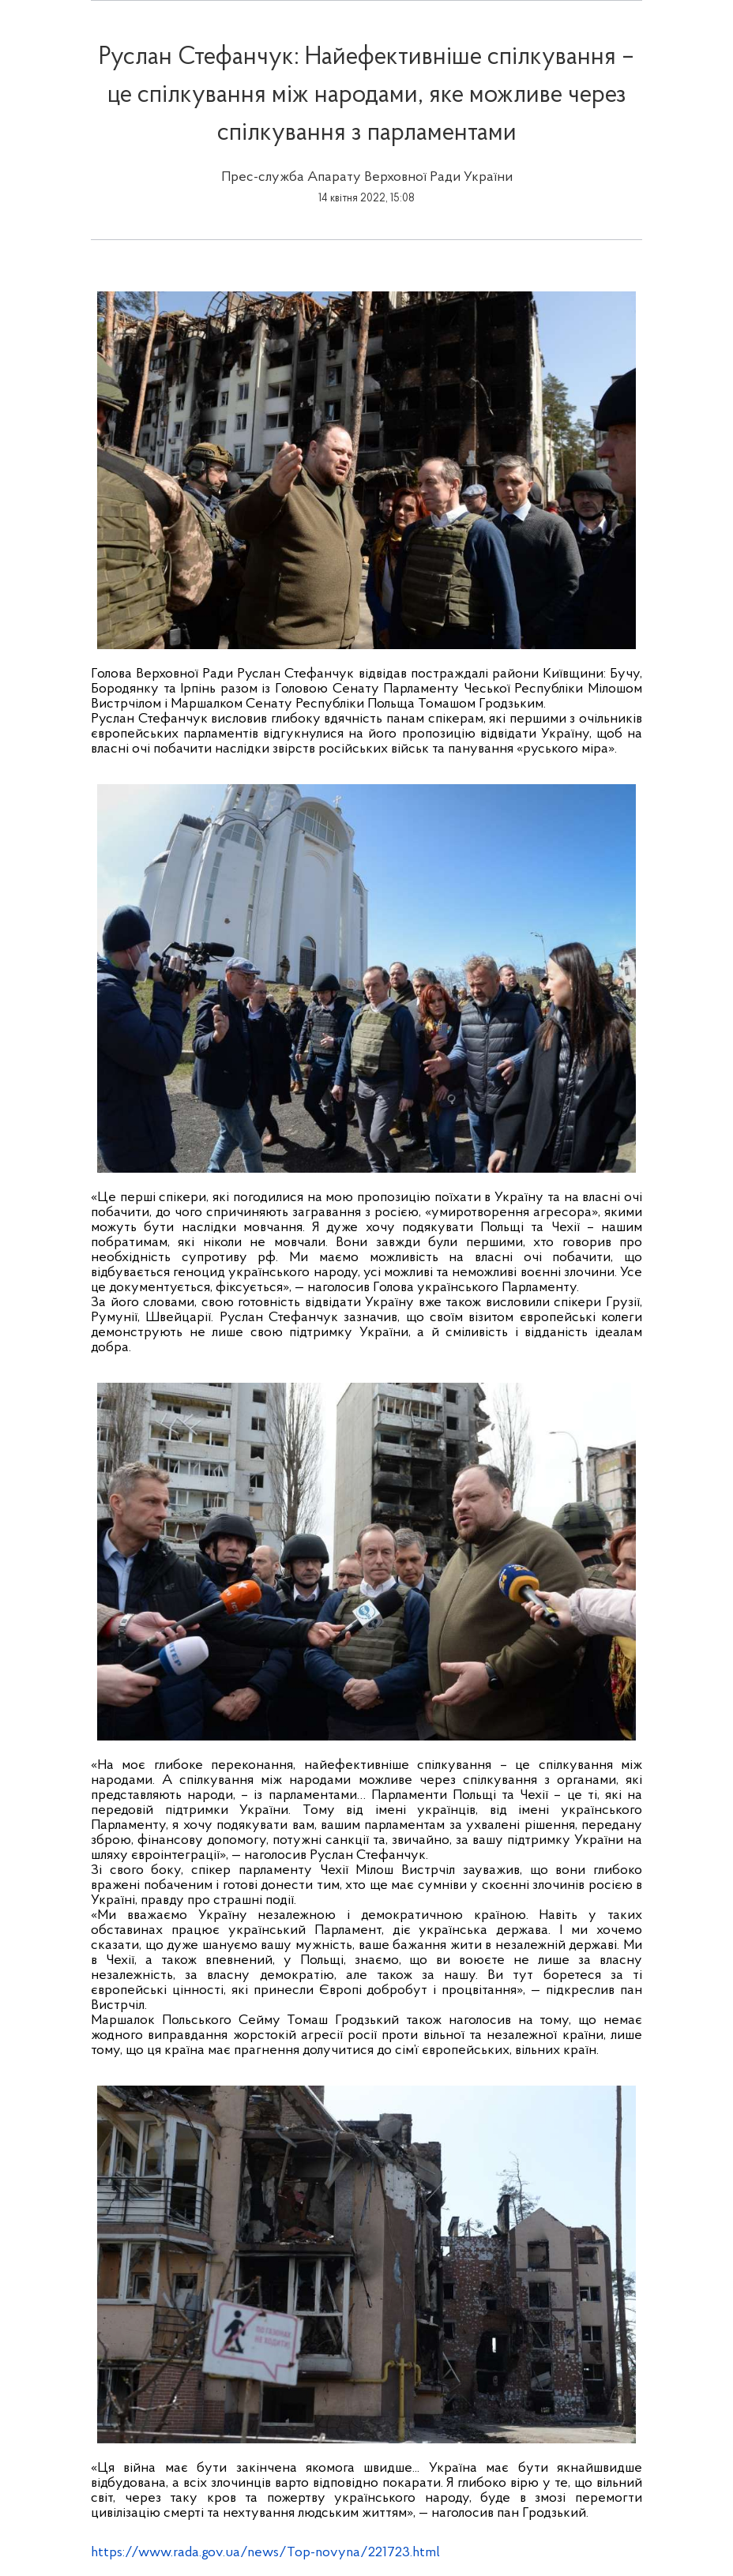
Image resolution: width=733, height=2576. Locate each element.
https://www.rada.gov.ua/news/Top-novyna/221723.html (265, 2552)
